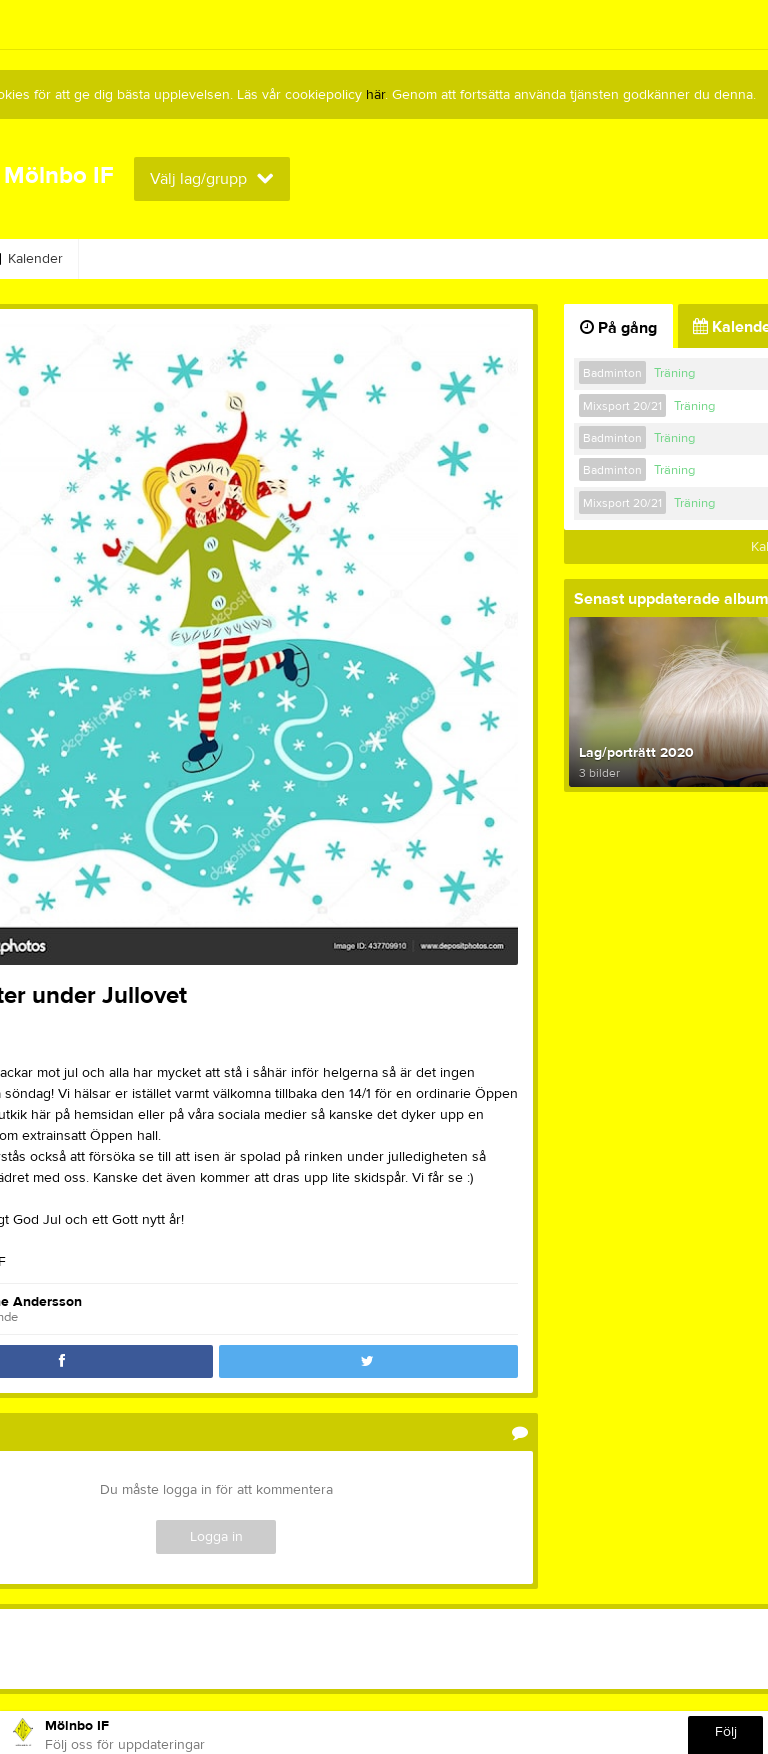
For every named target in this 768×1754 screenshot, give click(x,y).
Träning (674, 373)
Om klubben (610, 259)
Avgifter (499, 259)
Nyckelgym (288, 259)
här (375, 95)
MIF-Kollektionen (154, 259)
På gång (618, 328)
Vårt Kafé (398, 259)
